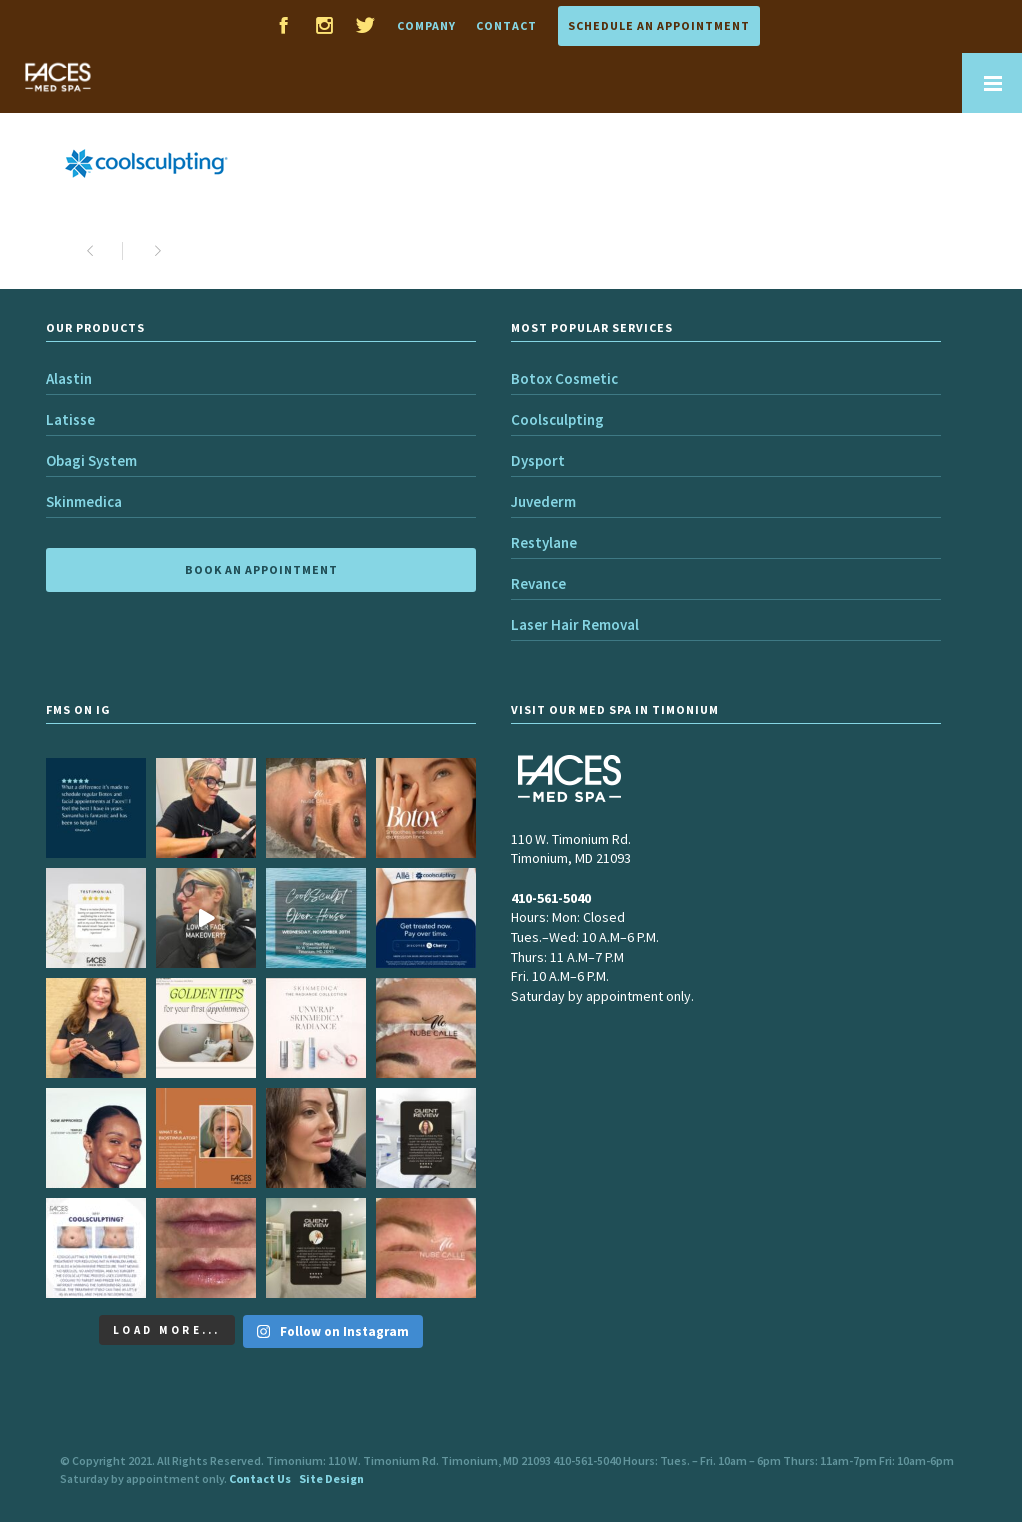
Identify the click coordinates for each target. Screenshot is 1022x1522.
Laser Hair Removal (575, 624)
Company (426, 25)
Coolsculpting (557, 419)
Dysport (538, 460)
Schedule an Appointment (659, 25)
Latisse (70, 419)
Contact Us (260, 1478)
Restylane (544, 542)
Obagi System (91, 460)
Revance (538, 583)
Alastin (69, 378)
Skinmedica (84, 501)
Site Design (331, 1478)
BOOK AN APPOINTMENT (261, 569)
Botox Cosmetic (564, 378)
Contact (506, 25)
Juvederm (543, 501)
